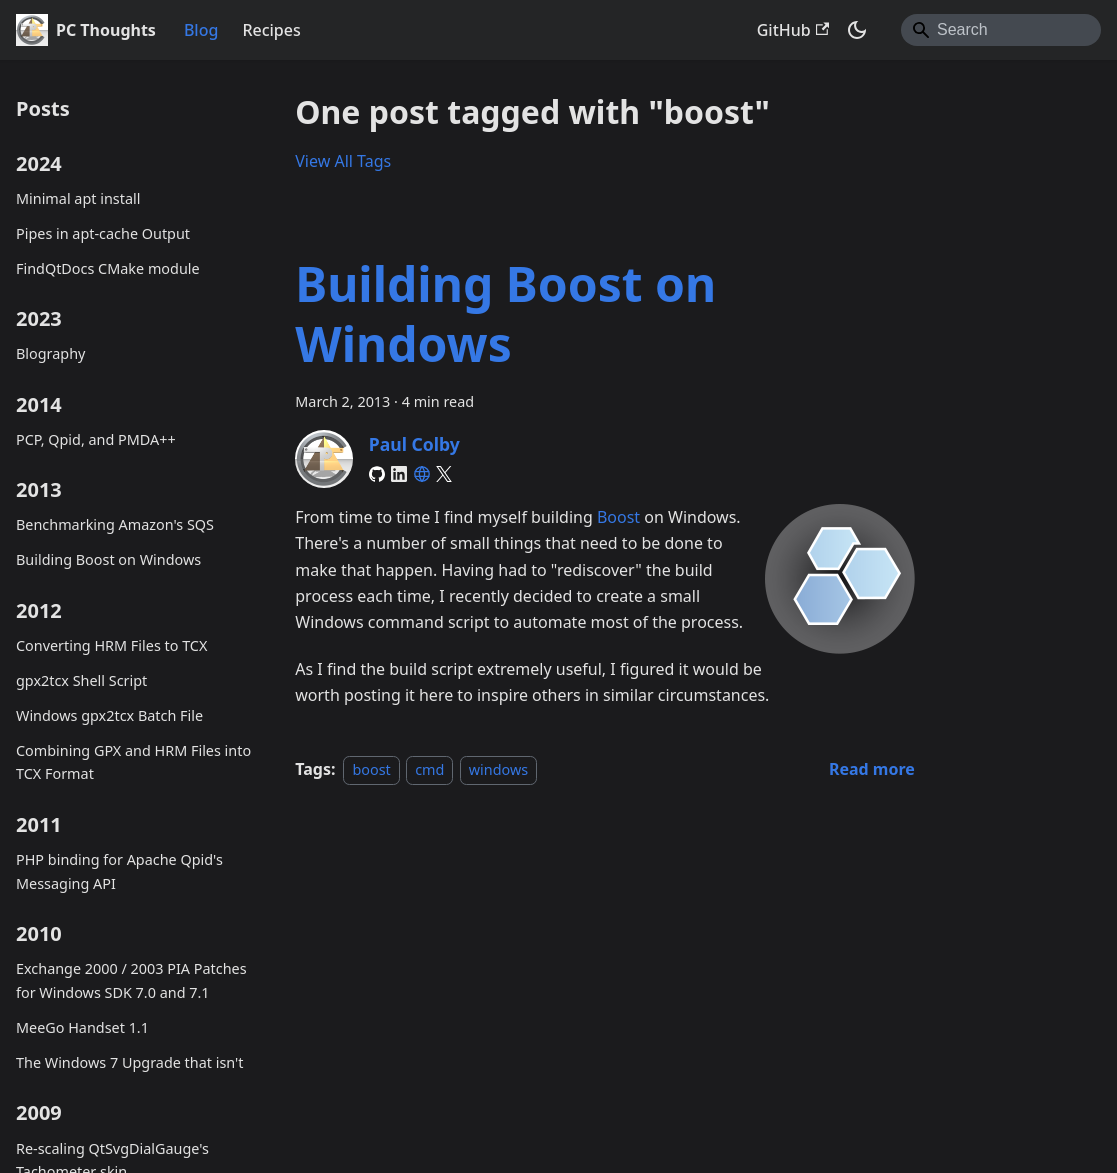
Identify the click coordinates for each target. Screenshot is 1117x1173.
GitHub (793, 30)
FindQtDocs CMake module (108, 268)
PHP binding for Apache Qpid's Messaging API (119, 871)
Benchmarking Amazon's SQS (115, 524)
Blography (50, 353)
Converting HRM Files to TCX (111, 645)
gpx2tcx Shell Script (81, 680)
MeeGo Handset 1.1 (82, 1027)
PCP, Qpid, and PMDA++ (96, 439)
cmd (429, 769)
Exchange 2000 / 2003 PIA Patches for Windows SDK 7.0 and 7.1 (131, 980)
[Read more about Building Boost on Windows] (872, 769)
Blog (201, 30)
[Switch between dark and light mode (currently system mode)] (857, 30)
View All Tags (343, 161)
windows (498, 769)
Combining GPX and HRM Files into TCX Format (133, 762)
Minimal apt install (78, 198)
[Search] (1001, 30)
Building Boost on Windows (108, 559)
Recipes (271, 30)
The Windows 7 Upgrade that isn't (129, 1062)
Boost (618, 517)
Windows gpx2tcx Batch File (109, 715)
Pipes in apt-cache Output (103, 233)
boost (371, 769)
